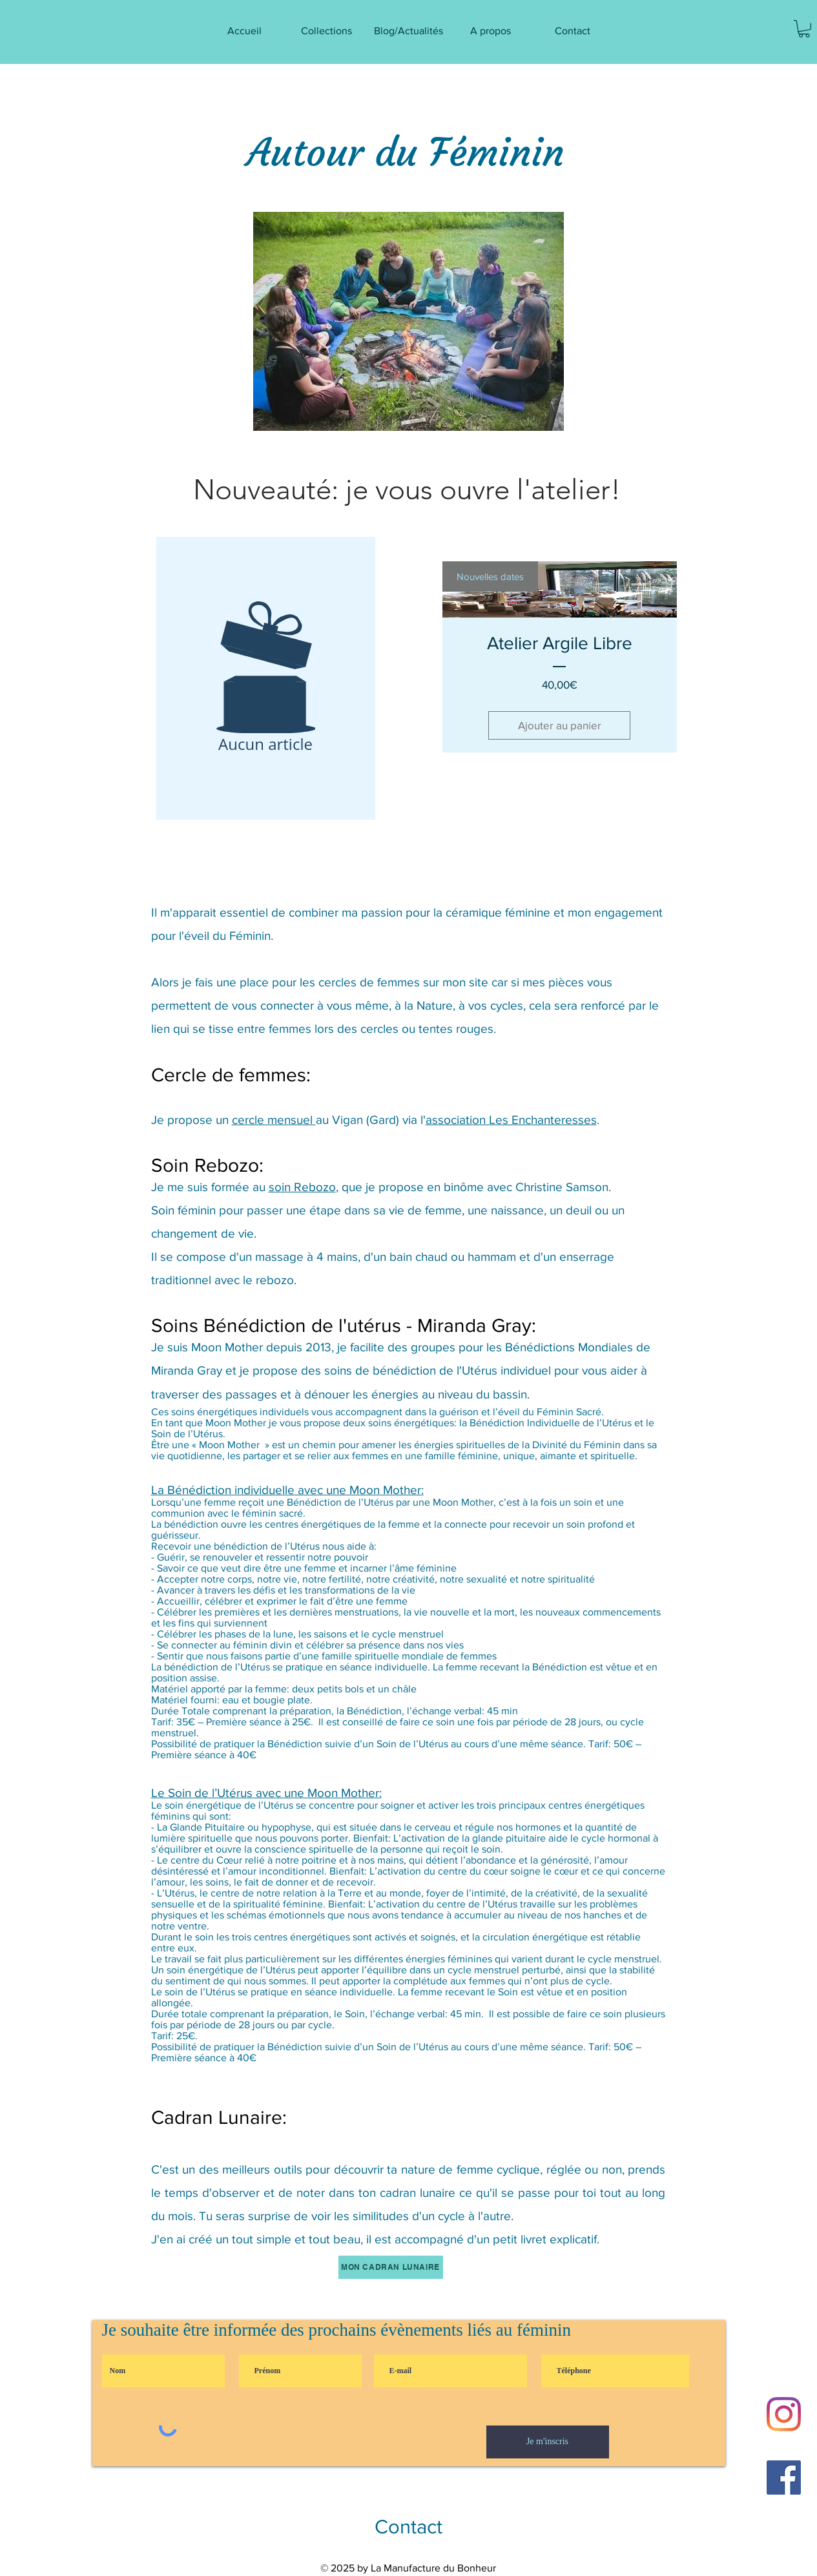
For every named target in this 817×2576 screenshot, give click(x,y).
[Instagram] (784, 2414)
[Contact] (409, 2527)
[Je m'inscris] (547, 2441)
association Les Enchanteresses (511, 1120)
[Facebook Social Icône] (784, 2477)
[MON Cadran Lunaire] (390, 2267)
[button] (804, 28)
